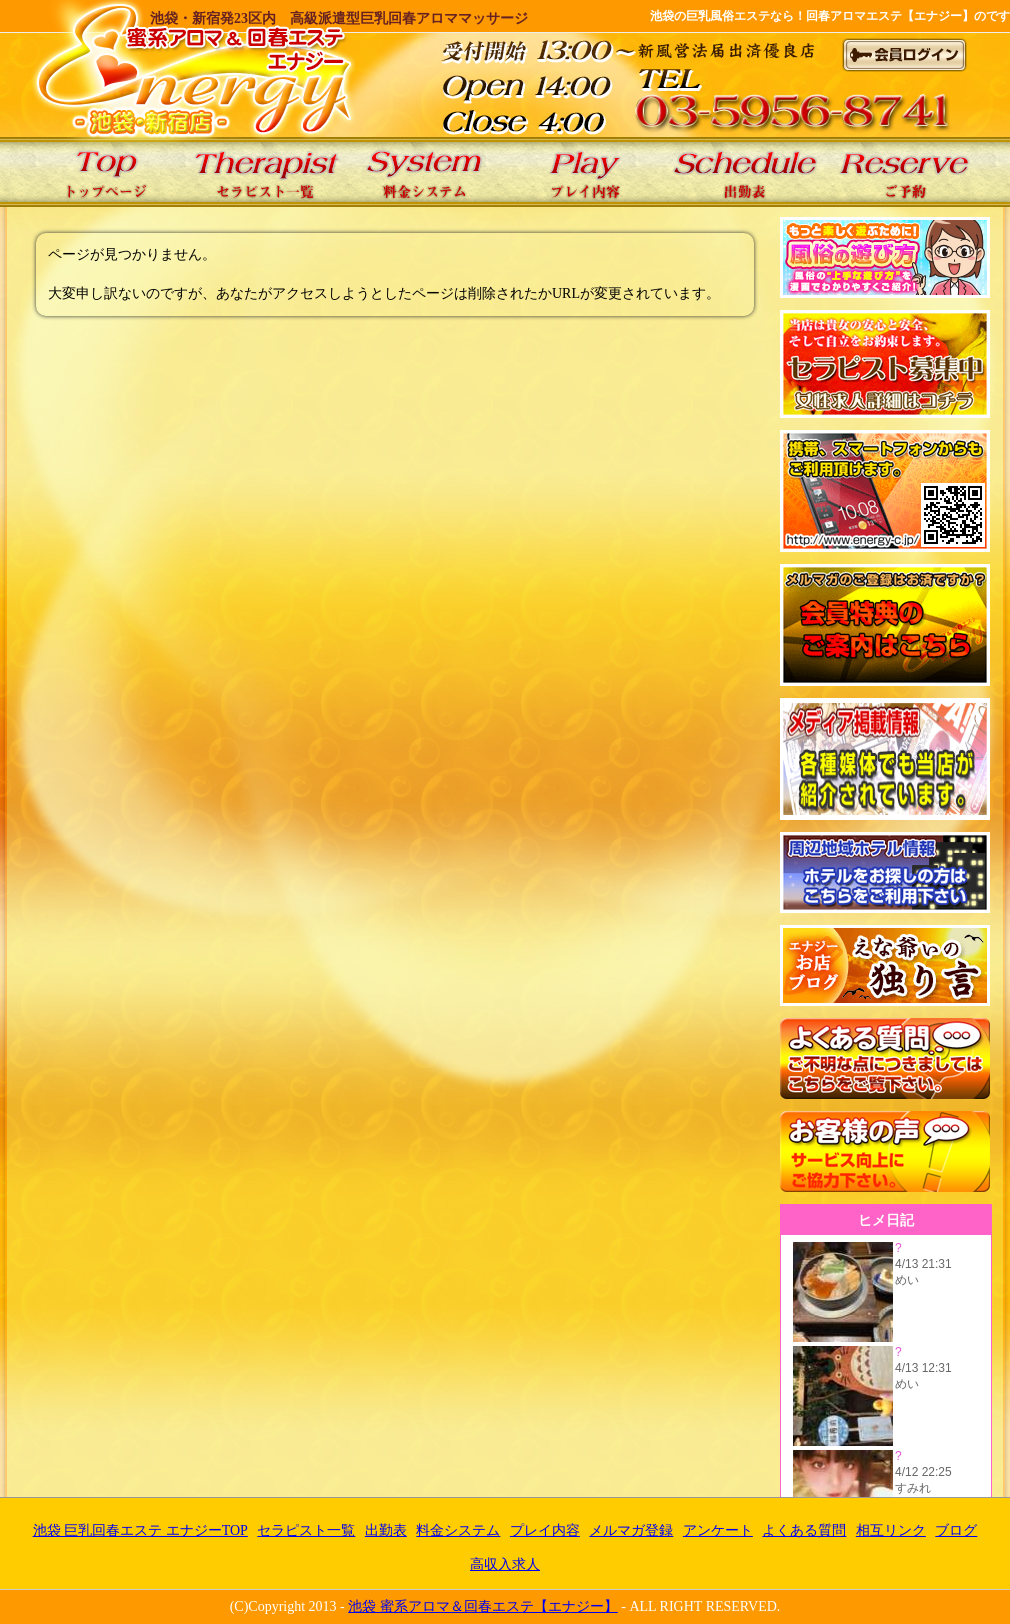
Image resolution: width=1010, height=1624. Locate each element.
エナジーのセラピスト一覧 (265, 172)
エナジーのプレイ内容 (585, 172)
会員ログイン (905, 55)
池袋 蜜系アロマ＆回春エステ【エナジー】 (483, 1606)
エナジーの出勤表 (745, 172)
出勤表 (386, 1530)
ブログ (956, 1530)
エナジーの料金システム (425, 172)
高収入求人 (505, 1564)
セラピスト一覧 (306, 1530)
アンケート (718, 1530)
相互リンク (891, 1530)
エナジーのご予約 (905, 172)
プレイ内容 (545, 1530)
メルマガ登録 (631, 1530)
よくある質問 (804, 1530)
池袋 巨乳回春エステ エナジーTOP (105, 172)
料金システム (458, 1530)
